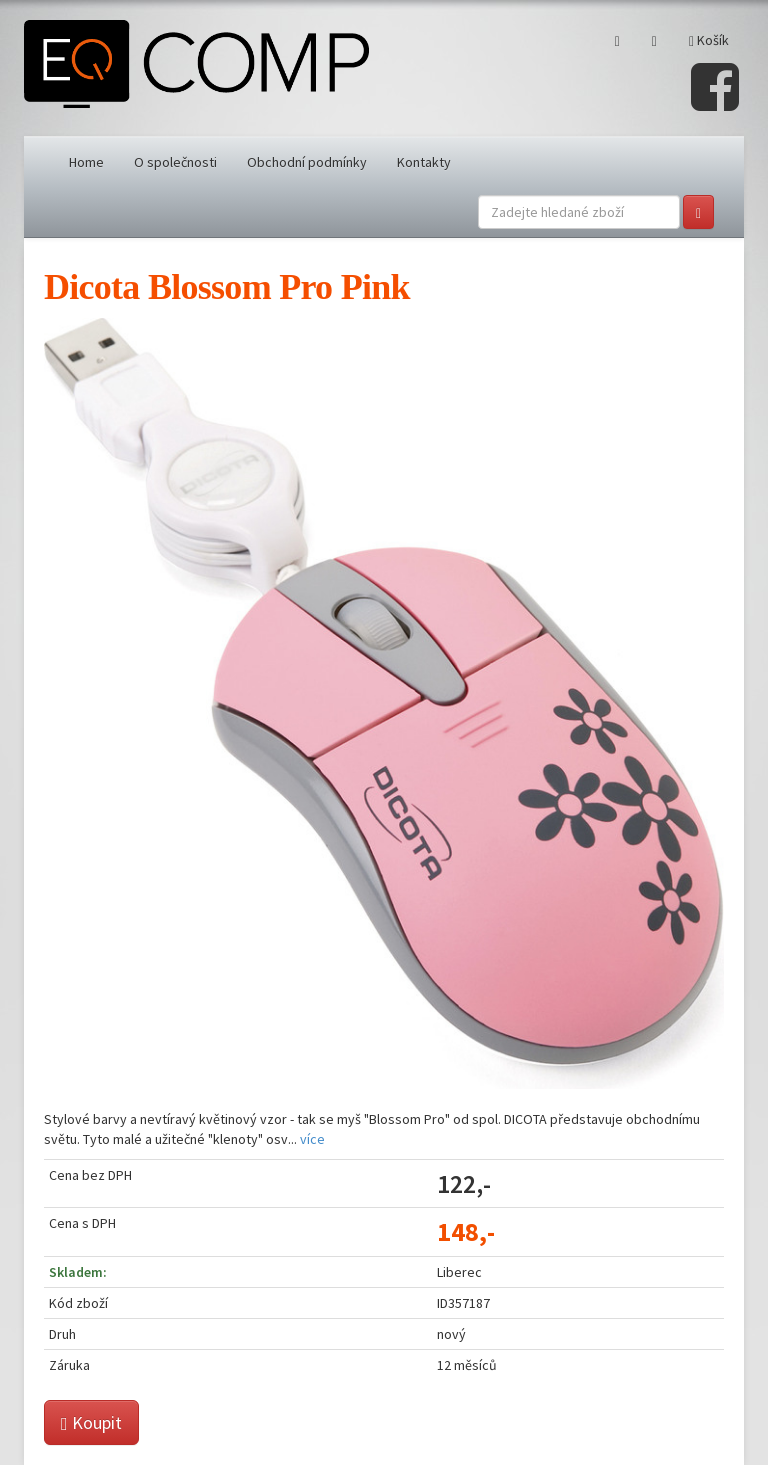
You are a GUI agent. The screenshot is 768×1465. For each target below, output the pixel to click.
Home (86, 162)
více (312, 1139)
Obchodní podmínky (307, 162)
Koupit (91, 1422)
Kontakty (424, 162)
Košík (709, 40)
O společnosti (175, 162)
